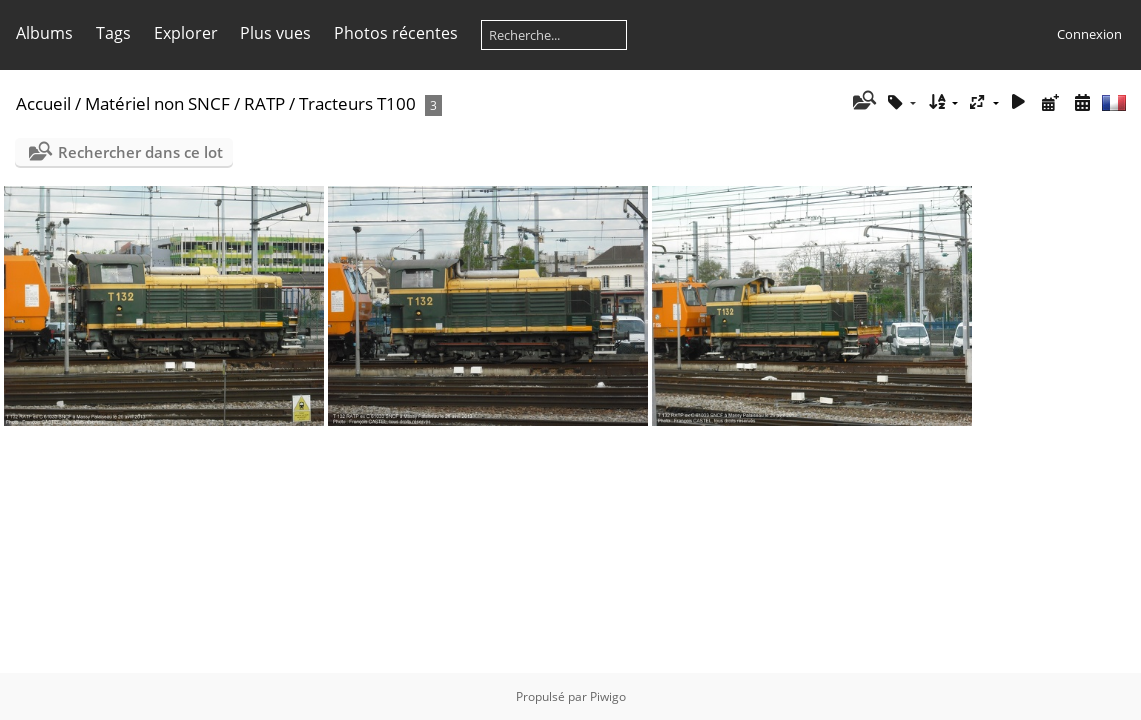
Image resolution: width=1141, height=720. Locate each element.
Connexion (1089, 34)
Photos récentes (396, 33)
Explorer (186, 33)
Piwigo (608, 696)
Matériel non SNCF (157, 103)
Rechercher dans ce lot (140, 152)
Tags (113, 33)
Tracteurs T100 (357, 103)
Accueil (43, 103)
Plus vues (275, 33)
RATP (264, 103)
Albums (44, 33)
